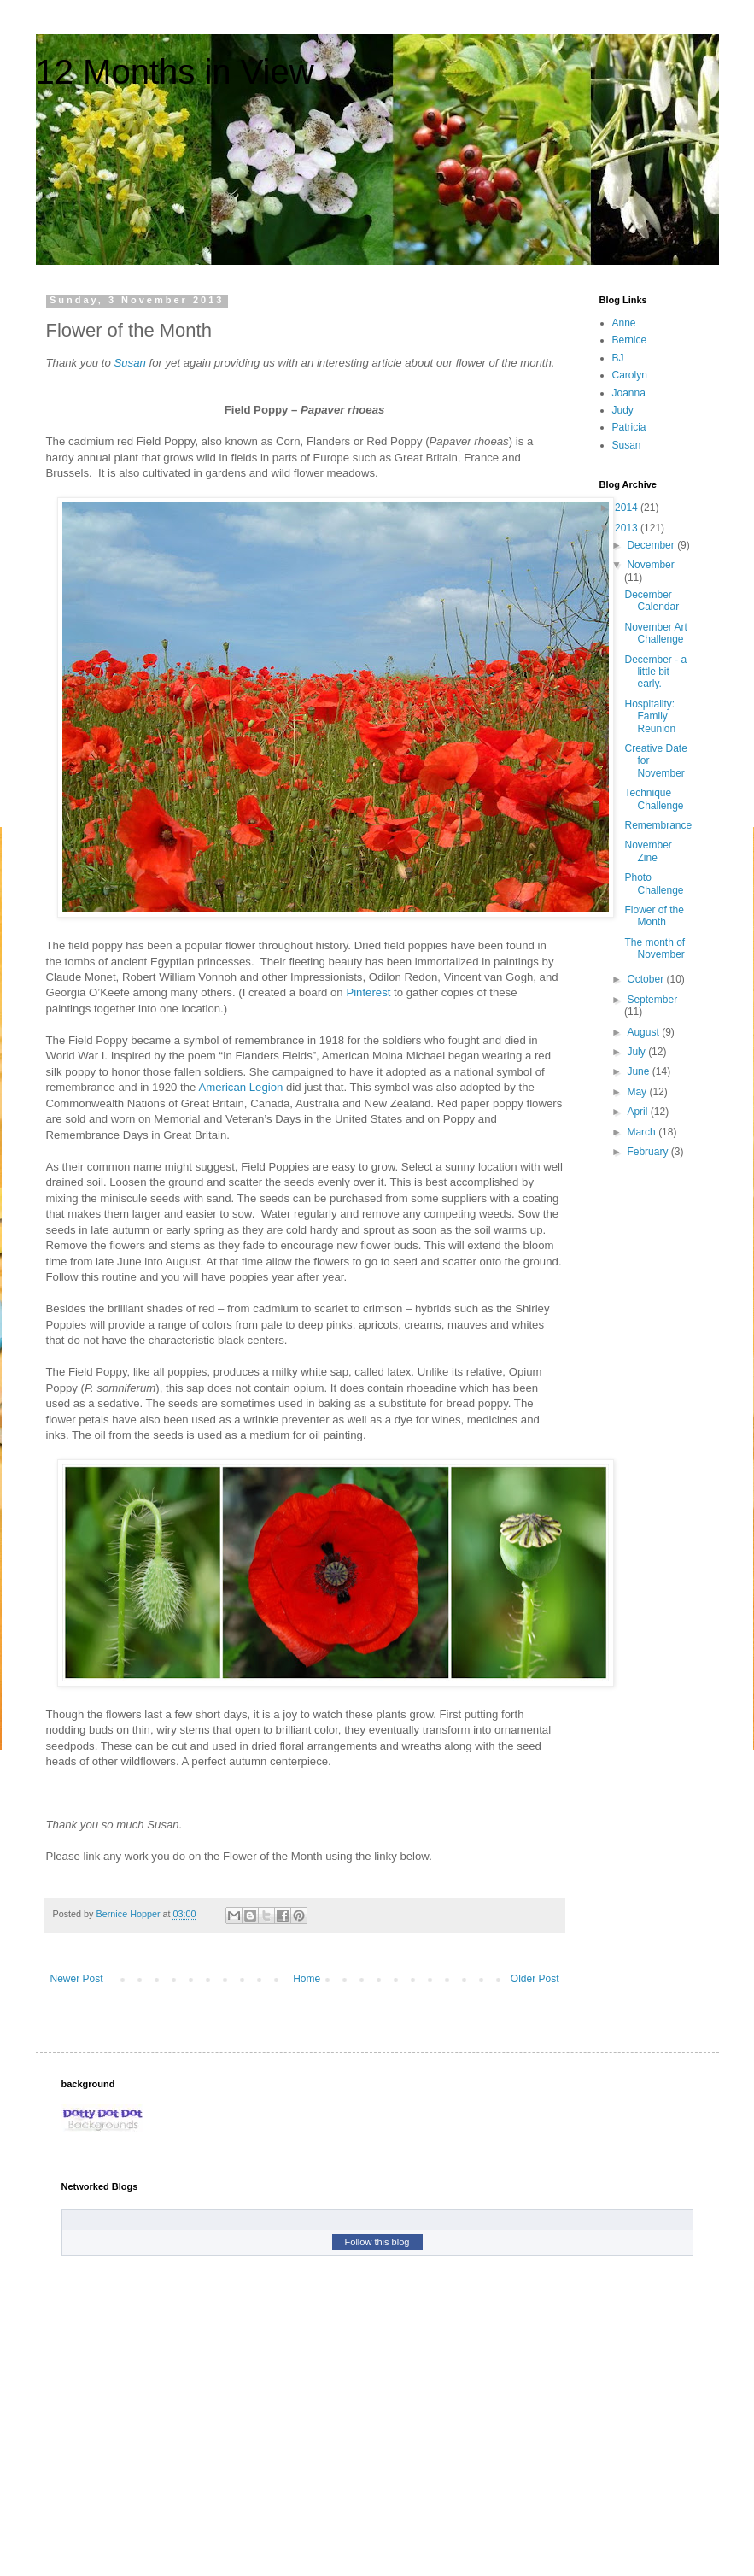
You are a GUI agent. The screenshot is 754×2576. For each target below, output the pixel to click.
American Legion (240, 1087)
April (638, 1112)
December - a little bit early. (655, 672)
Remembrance (658, 825)
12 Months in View (175, 72)
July (637, 1052)
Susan (129, 362)
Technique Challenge (653, 799)
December (652, 545)
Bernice (629, 340)
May (638, 1092)
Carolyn (629, 375)
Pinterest (368, 992)
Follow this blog (377, 2242)
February (648, 1152)
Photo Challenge (653, 883)
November (650, 565)
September (652, 1000)
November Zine (647, 851)
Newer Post (76, 1979)
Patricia (629, 427)
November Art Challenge (655, 633)
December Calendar (651, 601)
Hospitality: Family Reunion (649, 716)
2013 (627, 528)
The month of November (654, 948)
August (644, 1032)
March (642, 1132)
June (639, 1071)
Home (306, 1979)
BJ (618, 358)
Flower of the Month (653, 916)
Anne (624, 323)
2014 (627, 507)
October (646, 979)
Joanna (629, 393)
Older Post (535, 1979)
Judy (623, 410)
